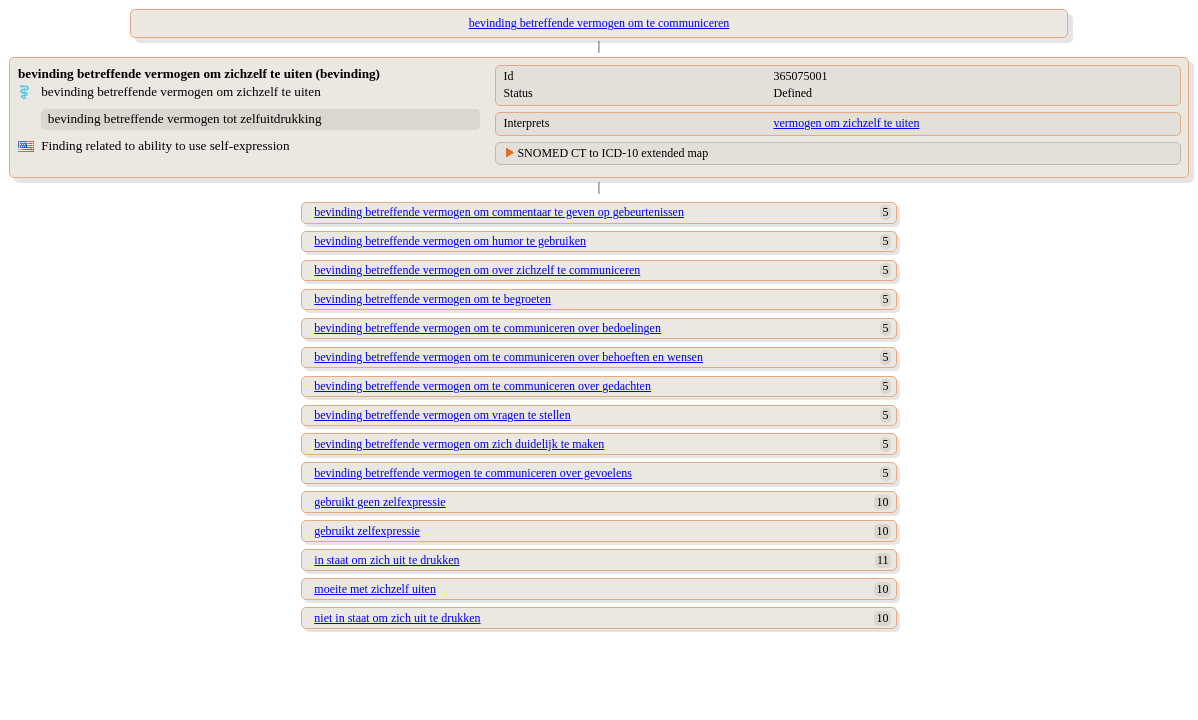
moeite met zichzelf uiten (375, 589)
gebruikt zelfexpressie (367, 531)
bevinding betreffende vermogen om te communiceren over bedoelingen (487, 328)
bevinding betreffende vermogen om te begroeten (432, 299)
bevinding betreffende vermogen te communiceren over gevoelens (473, 473)
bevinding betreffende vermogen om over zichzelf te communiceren (477, 270)
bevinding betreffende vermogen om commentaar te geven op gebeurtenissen (499, 212)
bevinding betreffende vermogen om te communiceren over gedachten (482, 386)
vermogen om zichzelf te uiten (846, 123)
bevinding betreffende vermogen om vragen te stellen (442, 415)
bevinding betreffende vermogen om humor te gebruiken (450, 241)
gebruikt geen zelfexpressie (379, 502)
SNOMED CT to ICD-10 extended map (612, 153)
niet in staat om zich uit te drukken (397, 618)
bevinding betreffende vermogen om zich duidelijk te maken (459, 444)
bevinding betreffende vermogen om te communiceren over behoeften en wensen (508, 357)
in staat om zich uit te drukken (386, 560)
